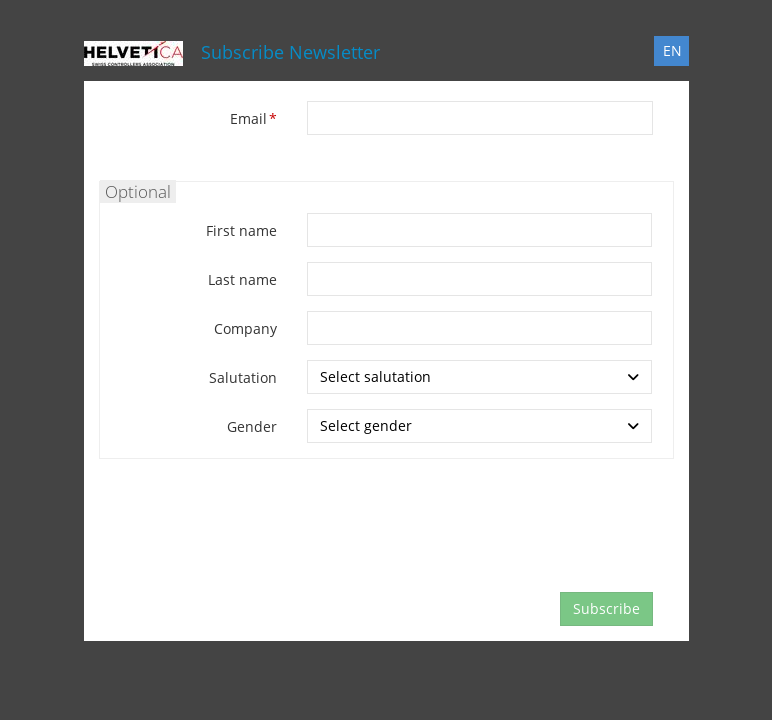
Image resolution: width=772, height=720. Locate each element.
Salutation (243, 377)
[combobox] (479, 377)
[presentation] (458, 537)
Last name (242, 279)
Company (245, 328)
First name (241, 230)
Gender (252, 426)
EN (672, 50)
